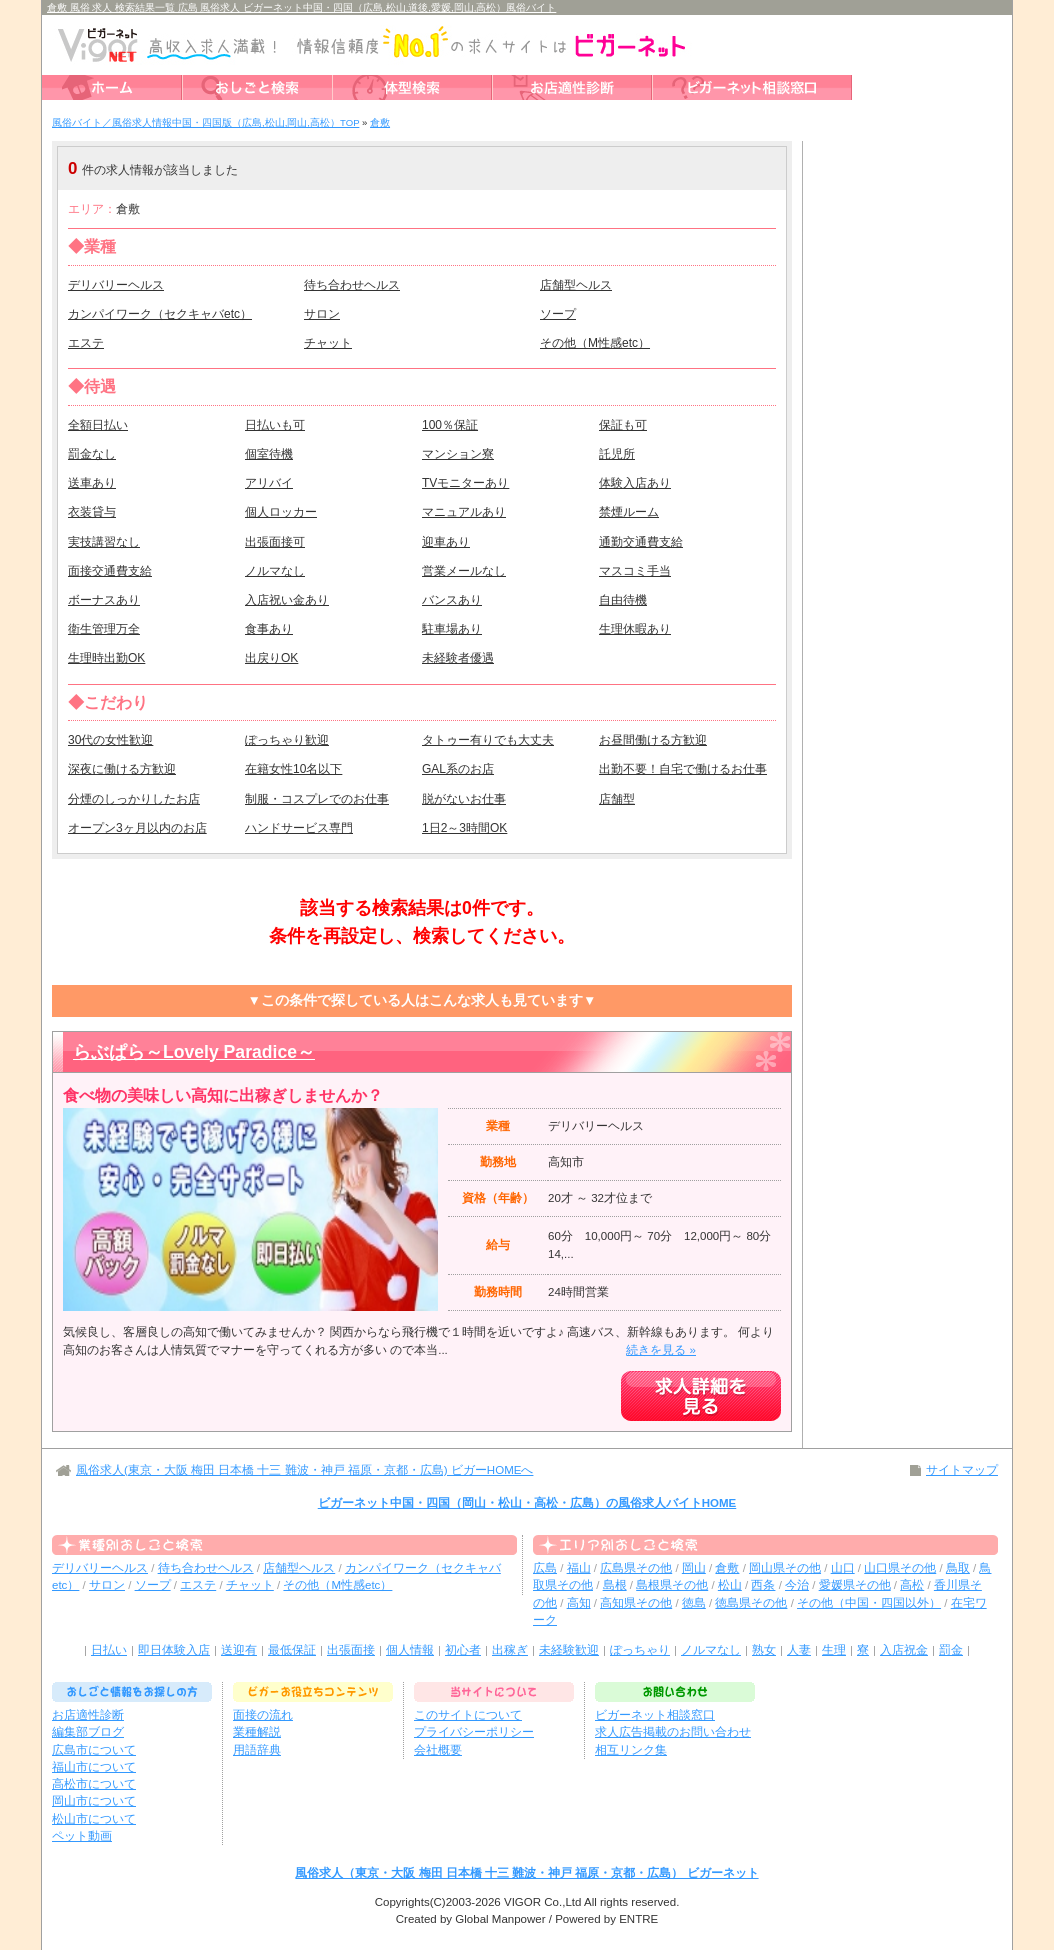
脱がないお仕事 (464, 799)
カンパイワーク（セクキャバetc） (160, 314)
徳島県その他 (751, 1603)
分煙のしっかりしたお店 (134, 799)
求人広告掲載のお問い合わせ (673, 1732)
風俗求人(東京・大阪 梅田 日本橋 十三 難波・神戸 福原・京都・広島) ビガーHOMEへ (304, 1470)
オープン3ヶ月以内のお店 (137, 828)
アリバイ (269, 483)
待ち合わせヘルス (352, 285)
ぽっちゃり (640, 1650)
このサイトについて (468, 1715)
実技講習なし (104, 542)
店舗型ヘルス (576, 285)
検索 (662, 168)
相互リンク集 (631, 1750)
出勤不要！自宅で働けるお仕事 (683, 769)
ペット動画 (82, 1836)
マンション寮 (458, 454)
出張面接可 (275, 542)
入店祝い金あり (287, 600)
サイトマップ (962, 1470)
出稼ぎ (510, 1650)
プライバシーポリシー (474, 1732)
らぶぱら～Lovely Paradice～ (194, 1052)
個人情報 (410, 1650)
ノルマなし (275, 571)
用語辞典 (257, 1750)
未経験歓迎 (569, 1650)
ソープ (558, 314)
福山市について (94, 1767)
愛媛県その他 (855, 1585)
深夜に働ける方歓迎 (122, 769)
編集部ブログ (88, 1732)
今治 (797, 1585)
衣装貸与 (92, 512)
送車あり (92, 483)
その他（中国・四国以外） (869, 1603)
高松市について (94, 1784)
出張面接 (351, 1650)
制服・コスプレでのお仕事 (317, 799)
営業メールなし (464, 571)
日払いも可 (275, 425)
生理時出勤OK (106, 658)
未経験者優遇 (458, 658)
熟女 (764, 1650)
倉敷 (727, 1568)
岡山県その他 (785, 1568)
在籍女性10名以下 (293, 769)
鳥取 (958, 1568)
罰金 (951, 1650)
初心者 (463, 1650)
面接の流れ (263, 1715)
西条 (763, 1585)
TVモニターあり (465, 483)
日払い (109, 1650)
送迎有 (239, 1650)
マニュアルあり (464, 512)
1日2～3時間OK (464, 828)
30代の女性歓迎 (110, 740)
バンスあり (452, 600)
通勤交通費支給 (641, 542)
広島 (545, 1568)
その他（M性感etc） (595, 343)
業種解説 (257, 1732)
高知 (579, 1603)
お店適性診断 (88, 1715)
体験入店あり (635, 483)
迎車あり (446, 542)
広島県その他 (636, 1568)
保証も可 (623, 425)
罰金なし (92, 454)
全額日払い (98, 425)
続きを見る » (661, 1350)
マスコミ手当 (635, 571)
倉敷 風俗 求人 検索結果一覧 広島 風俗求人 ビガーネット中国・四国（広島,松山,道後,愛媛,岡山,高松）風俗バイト (301, 7)
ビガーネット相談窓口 (655, 1715)
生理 (834, 1650)
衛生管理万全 (104, 629)
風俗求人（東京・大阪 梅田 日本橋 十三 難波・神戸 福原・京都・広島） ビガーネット (526, 1873)
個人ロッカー (281, 512)
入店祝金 (904, 1650)
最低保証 (292, 1650)
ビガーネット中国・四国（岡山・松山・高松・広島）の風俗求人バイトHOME (527, 1503)
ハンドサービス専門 (299, 828)
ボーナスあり (104, 600)
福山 (579, 1568)
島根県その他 (672, 1585)
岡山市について (94, 1801)
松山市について (94, 1819)
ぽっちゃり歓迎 (287, 740)
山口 (843, 1568)
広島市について (94, 1750)
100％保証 (450, 425)
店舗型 (617, 799)
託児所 (617, 454)
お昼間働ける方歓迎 (653, 740)
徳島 (694, 1603)
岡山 (694, 1568)
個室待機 (269, 454)
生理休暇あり (635, 629)
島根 (615, 1585)
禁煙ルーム (629, 512)
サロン (322, 314)
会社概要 (438, 1750)
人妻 (799, 1650)
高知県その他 (636, 1603)
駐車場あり (452, 629)
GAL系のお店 (458, 769)
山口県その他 (900, 1568)
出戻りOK (271, 658)
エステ (86, 343)
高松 (912, 1585)
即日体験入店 (174, 1650)
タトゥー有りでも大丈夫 (488, 740)
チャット (328, 343)
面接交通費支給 (110, 571)
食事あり (269, 629)
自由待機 (623, 600)
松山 (730, 1585)
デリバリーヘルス (116, 285)
